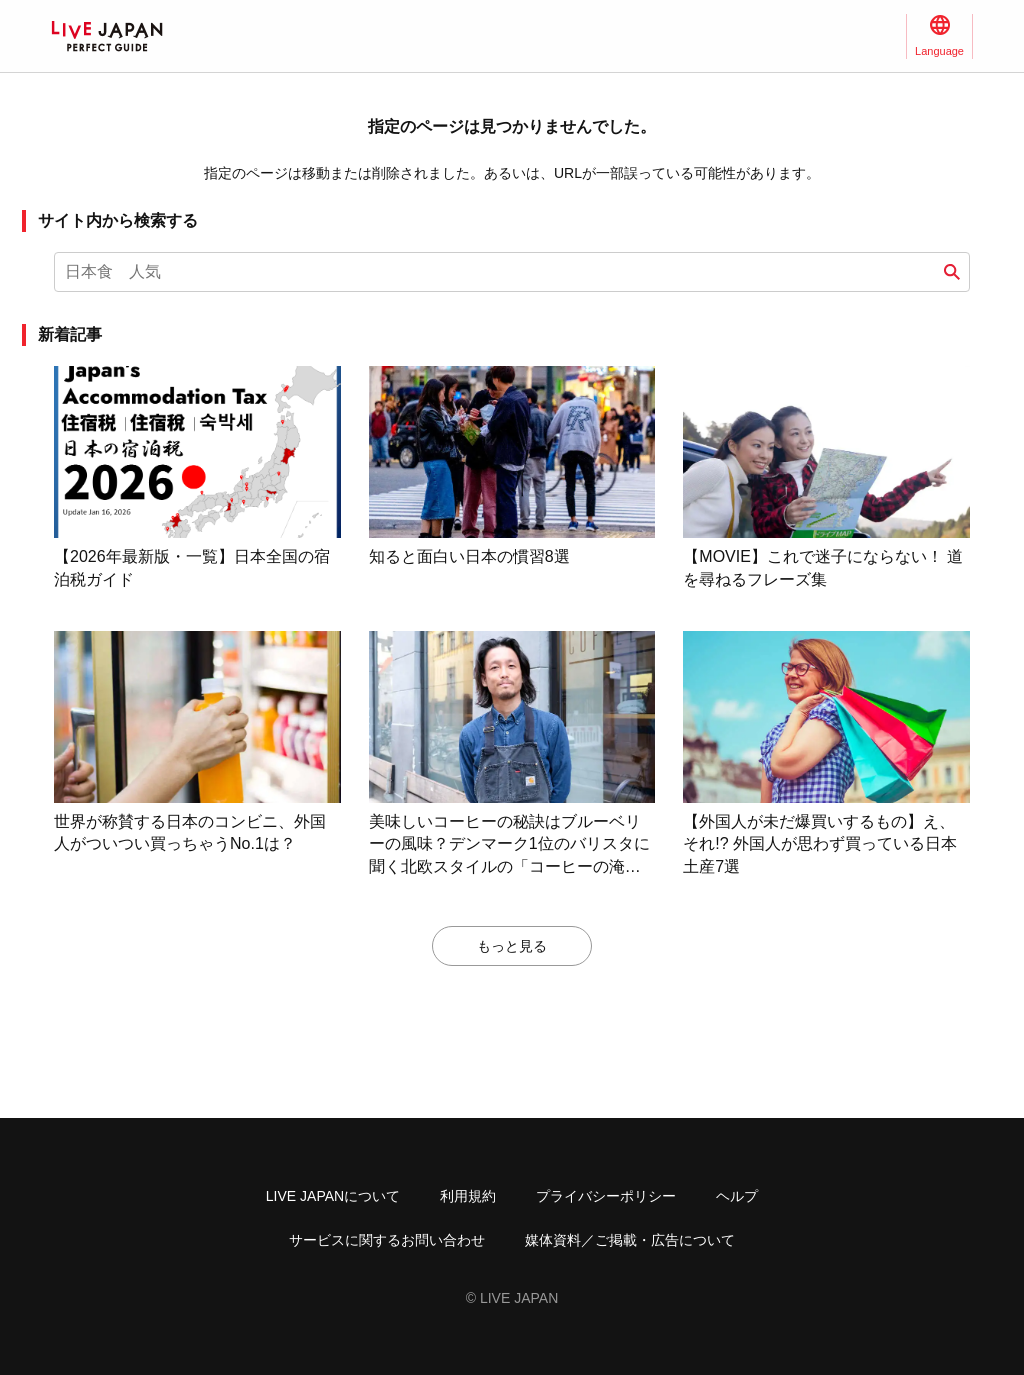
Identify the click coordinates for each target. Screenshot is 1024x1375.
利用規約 (468, 1196)
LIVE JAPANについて (333, 1196)
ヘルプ (737, 1196)
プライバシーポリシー (606, 1196)
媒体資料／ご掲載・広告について (630, 1240)
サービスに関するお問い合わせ (387, 1240)
